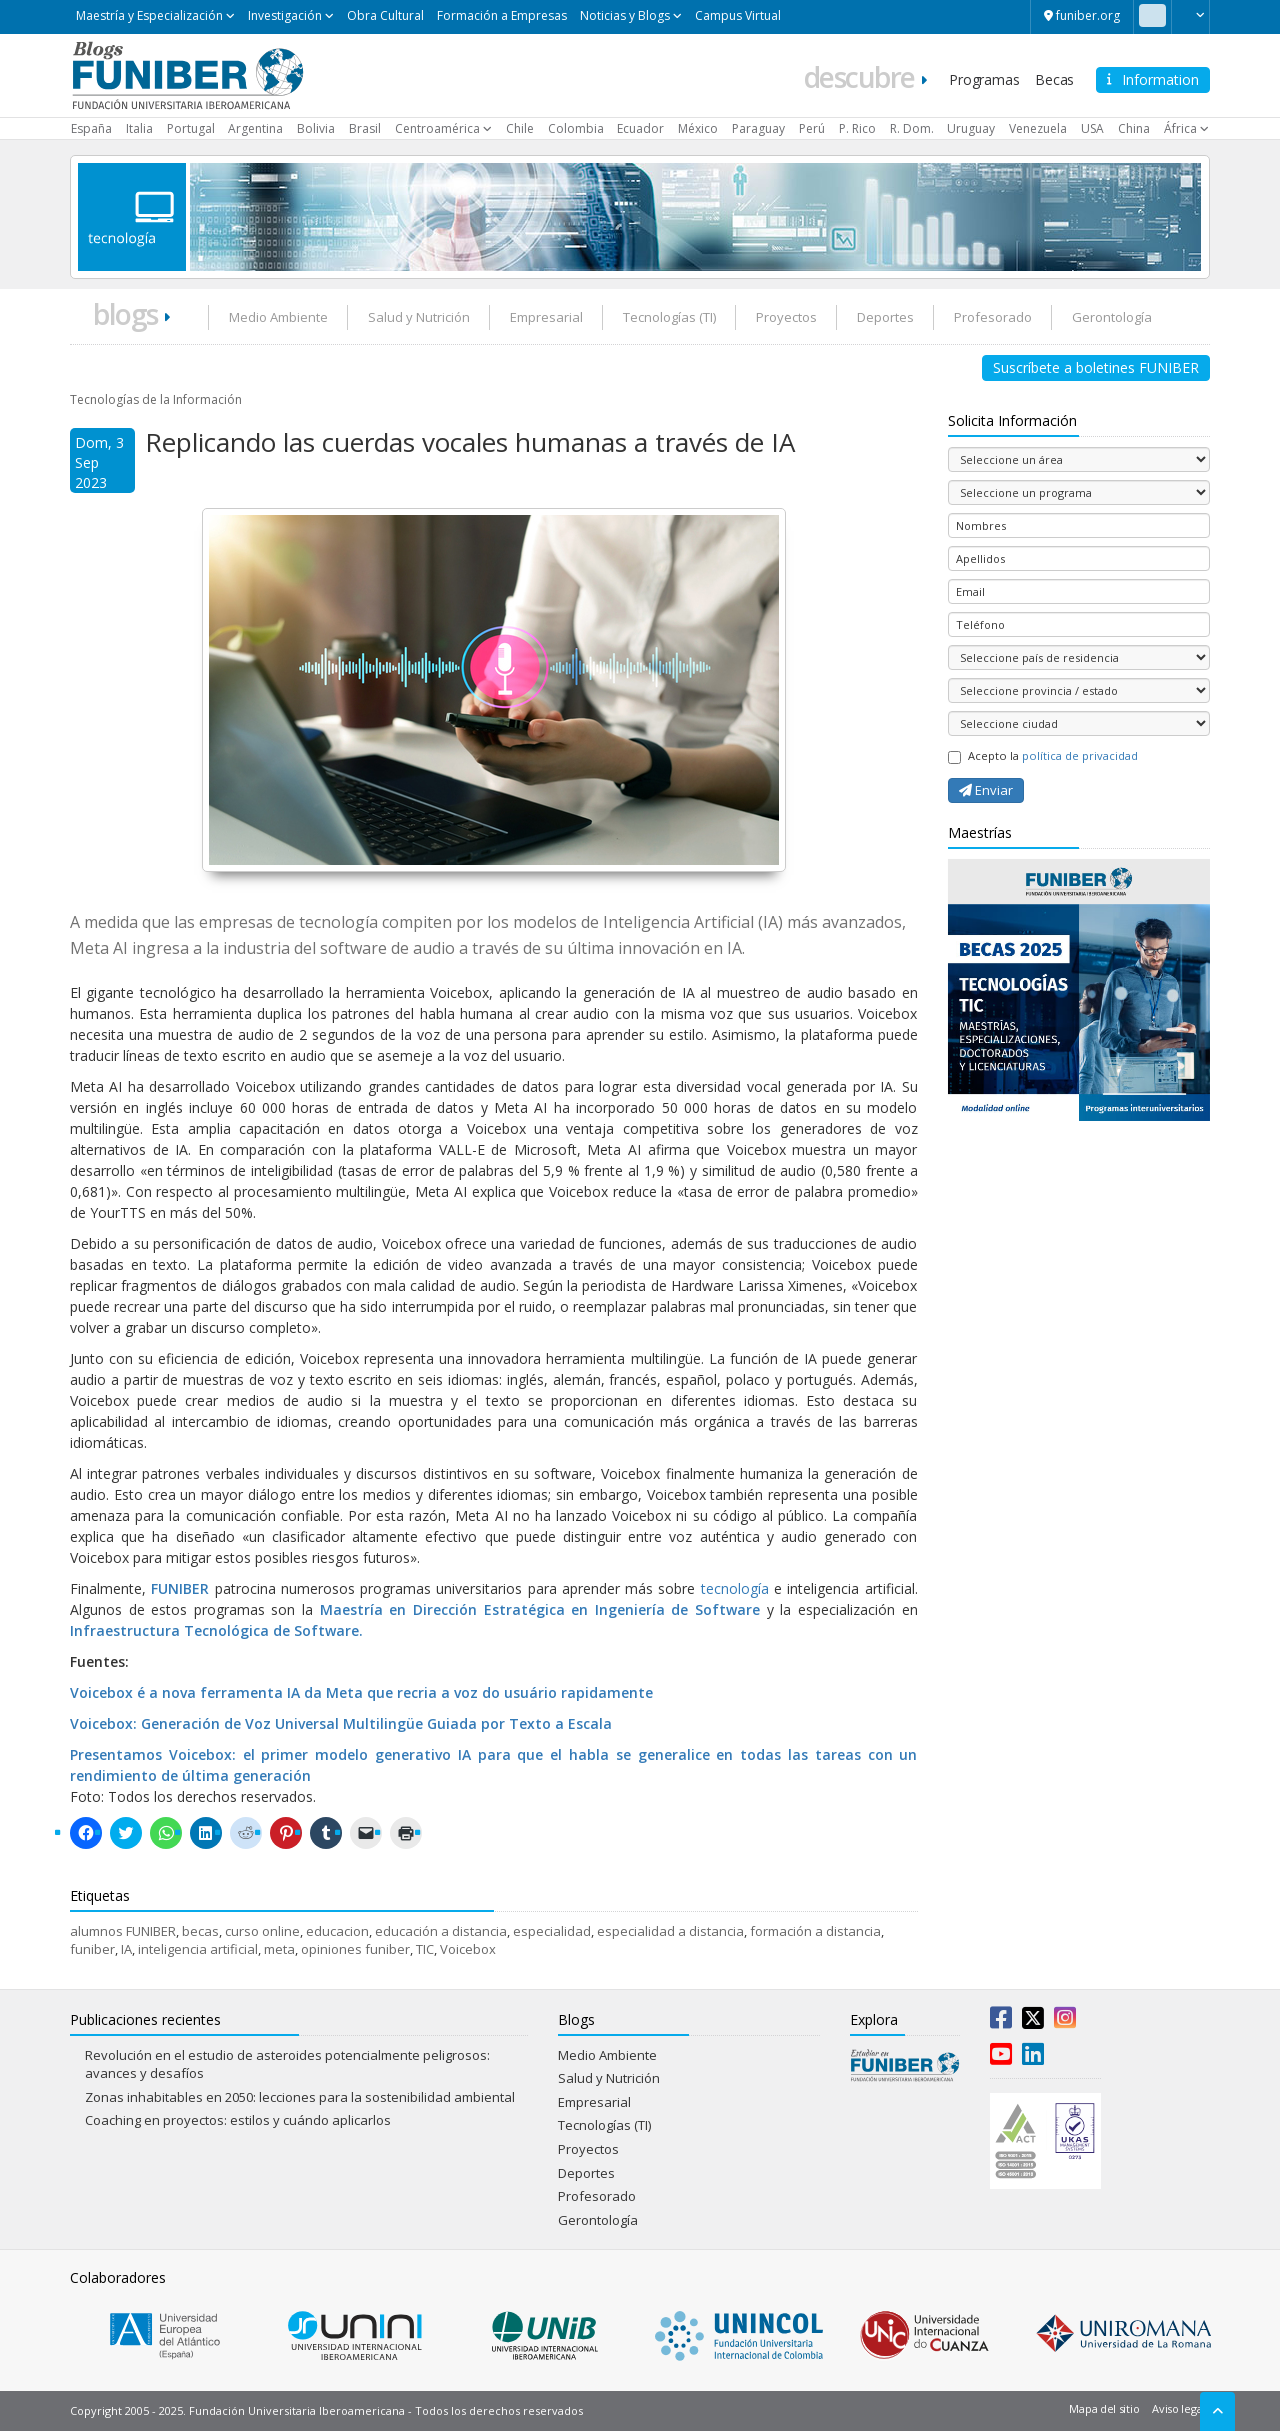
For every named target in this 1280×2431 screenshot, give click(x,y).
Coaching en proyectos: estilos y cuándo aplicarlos (238, 2120)
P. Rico (857, 128)
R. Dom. (912, 128)
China (1134, 128)
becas (200, 1931)
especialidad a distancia (670, 1931)
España (91, 128)
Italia (139, 128)
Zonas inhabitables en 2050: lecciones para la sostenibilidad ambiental (300, 2097)
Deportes (885, 317)
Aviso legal (1178, 2408)
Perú (812, 128)
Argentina (255, 128)
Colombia (576, 128)
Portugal (191, 128)
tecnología (737, 1588)
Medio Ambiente (278, 317)
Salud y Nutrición (419, 317)
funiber (92, 1949)
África (1180, 128)
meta (279, 1949)
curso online (262, 1931)
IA (126, 1949)
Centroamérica (437, 128)
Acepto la (1043, 756)
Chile (520, 128)
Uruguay (971, 128)
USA (1092, 128)
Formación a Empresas (502, 15)
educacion (337, 1931)
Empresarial (546, 317)
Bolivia (316, 128)
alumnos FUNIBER (123, 1931)
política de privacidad (1080, 755)
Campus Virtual (738, 15)
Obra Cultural (385, 15)
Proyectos (786, 317)
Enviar (986, 790)
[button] (1190, 15)
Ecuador (640, 128)
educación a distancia (441, 1931)
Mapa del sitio (1104, 2408)
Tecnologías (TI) (669, 317)
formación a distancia (815, 1931)
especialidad (552, 1931)
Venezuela (1038, 128)
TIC (425, 1949)
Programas (984, 79)
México (698, 128)
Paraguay (758, 128)
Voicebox (468, 1949)
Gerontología (1112, 317)
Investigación (285, 15)
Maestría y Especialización (149, 15)
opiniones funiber (355, 1949)
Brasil (365, 128)
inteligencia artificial (198, 1949)
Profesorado (993, 317)
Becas (1054, 79)
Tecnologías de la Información (156, 399)
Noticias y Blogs (625, 15)
